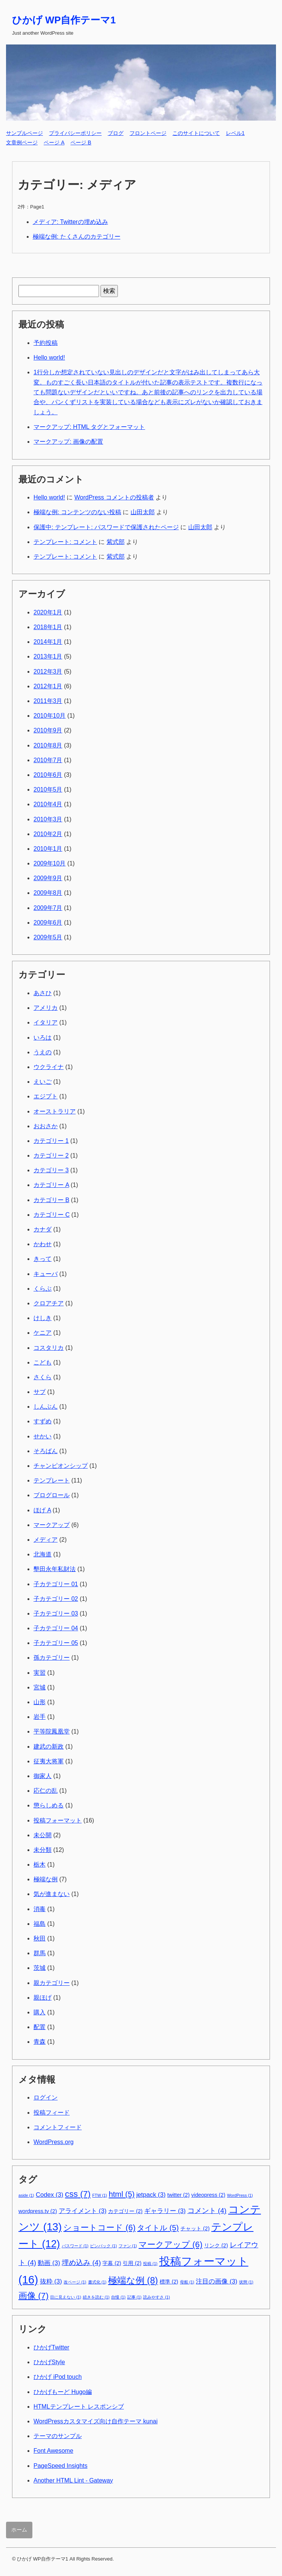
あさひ (43, 993)
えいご (43, 1081)
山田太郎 (143, 512)
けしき (43, 1318)
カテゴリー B (51, 1200)
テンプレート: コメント (65, 542)
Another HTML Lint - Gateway (73, 2480)
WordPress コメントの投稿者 (114, 497)
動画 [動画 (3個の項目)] (49, 2263)
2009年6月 (48, 922)
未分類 (43, 1850)
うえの (43, 1052)
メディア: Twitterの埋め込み (70, 222)
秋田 (40, 1938)
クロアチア (49, 1303)
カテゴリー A (51, 1185)
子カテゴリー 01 (56, 1584)
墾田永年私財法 (55, 1569)
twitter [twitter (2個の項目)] (178, 2195)
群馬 (40, 1953)
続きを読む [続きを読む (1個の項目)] (96, 2297)
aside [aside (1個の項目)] (26, 2195)
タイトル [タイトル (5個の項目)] (157, 2228)
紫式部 (116, 542)
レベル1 (235, 133)
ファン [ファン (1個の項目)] (128, 2246)
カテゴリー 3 (51, 1170)
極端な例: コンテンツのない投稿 (77, 512)
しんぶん (46, 1406)
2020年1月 (48, 612)
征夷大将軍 (49, 1761)
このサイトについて (196, 133)
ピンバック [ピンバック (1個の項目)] (103, 2246)
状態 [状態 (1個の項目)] (246, 2282)
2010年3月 (48, 819)
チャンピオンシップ (61, 1466)
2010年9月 (48, 730)
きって (43, 1259)
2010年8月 (48, 745)
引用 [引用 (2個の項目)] (132, 2263)
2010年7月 (48, 760)
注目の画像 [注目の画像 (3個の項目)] (216, 2281)
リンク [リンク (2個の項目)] (216, 2245)
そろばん (46, 1451)
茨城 (40, 1968)
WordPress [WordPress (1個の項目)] (240, 2195)
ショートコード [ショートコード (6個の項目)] (99, 2227)
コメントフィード (58, 2127)
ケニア (43, 1332)
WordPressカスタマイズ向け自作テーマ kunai (96, 2421)
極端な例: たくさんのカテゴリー (76, 236)
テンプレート (52, 1480)
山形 (40, 1702)
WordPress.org (53, 2142)
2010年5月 (48, 789)
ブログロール (52, 1495)
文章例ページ (22, 142)
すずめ (43, 1421)
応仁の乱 (46, 1790)
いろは (43, 1037)
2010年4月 (48, 804)
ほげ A (42, 1510)
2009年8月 (48, 893)
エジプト (46, 1096)
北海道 (43, 1554)
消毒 (40, 1909)
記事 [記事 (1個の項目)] (134, 2297)
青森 (40, 2041)
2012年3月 (48, 671)
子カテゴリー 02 (56, 1599)
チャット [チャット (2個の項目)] (194, 2228)
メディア (46, 1539)
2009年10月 (50, 863)
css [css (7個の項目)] (78, 2194)
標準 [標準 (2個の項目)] (169, 2282)
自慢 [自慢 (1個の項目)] (118, 2297)
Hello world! (49, 357)
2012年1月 (48, 686)
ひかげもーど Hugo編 (63, 2392)
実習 (40, 1672)
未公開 (43, 1835)
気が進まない (52, 1894)
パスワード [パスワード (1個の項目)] (75, 2246)
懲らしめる (49, 1805)
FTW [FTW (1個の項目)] (99, 2195)
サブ (40, 1392)
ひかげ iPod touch (58, 2377)
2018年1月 (48, 627)
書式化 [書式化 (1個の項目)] (97, 2282)
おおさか (46, 1126)
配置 (40, 2027)
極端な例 (46, 1879)
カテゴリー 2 (51, 1155)
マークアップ (52, 1525)
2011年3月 (48, 701)
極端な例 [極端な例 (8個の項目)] (133, 2280)
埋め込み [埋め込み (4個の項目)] (81, 2263)
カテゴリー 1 (51, 1141)
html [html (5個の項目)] (122, 2194)
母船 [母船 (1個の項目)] (187, 2282)
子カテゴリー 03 (56, 1613)
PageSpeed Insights (60, 2466)
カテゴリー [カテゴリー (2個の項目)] (125, 2211)
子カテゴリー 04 (56, 1628)
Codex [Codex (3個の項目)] (49, 2194)
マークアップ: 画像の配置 (68, 441)
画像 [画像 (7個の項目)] (33, 2295)
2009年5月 (48, 937)
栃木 (40, 1864)
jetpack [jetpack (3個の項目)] (151, 2194)
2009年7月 (48, 908)
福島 (40, 1924)
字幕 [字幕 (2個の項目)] (111, 2263)
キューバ (46, 1274)
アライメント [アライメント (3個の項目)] (83, 2211)
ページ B (80, 142)
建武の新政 (49, 1746)
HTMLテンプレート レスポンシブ (79, 2406)
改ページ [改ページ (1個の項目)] (75, 2282)
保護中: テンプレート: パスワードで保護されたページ (106, 527)
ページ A (54, 142)
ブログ (115, 133)
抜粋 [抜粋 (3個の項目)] (51, 2281)
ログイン (46, 2097)
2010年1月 (48, 848)
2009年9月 (48, 878)
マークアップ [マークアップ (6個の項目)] (171, 2244)
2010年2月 (48, 834)
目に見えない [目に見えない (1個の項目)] (65, 2297)
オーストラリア (55, 1111)
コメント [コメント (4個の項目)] (207, 2211)
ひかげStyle (49, 2362)
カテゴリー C (52, 1214)
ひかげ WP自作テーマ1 (64, 20)
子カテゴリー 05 (56, 1643)
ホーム (19, 2530)
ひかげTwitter (51, 2347)
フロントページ (148, 133)
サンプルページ (24, 133)
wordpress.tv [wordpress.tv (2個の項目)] (37, 2211)
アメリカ (46, 1008)
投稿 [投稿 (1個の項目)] (150, 2263)
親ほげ (43, 1997)
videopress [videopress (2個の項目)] (208, 2195)
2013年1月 (48, 656)
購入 (40, 2012)
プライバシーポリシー (75, 133)
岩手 (40, 1717)
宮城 (40, 1687)
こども (43, 1362)
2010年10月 (50, 715)
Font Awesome (53, 2450)
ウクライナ (49, 1067)
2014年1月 (48, 642)
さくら (43, 1377)
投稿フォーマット (58, 1820)
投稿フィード (52, 2112)
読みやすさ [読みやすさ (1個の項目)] (156, 2297)
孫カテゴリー (52, 1657)
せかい (43, 1436)
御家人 (43, 1776)
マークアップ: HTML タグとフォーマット (89, 427)
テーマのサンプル (58, 2436)
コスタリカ (49, 1348)
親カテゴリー (52, 1983)
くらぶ (43, 1288)
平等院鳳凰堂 (52, 1731)
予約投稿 (46, 343)
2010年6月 (48, 775)
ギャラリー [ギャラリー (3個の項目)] (165, 2211)
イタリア (46, 1022)
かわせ (43, 1244)
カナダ (43, 1229)
